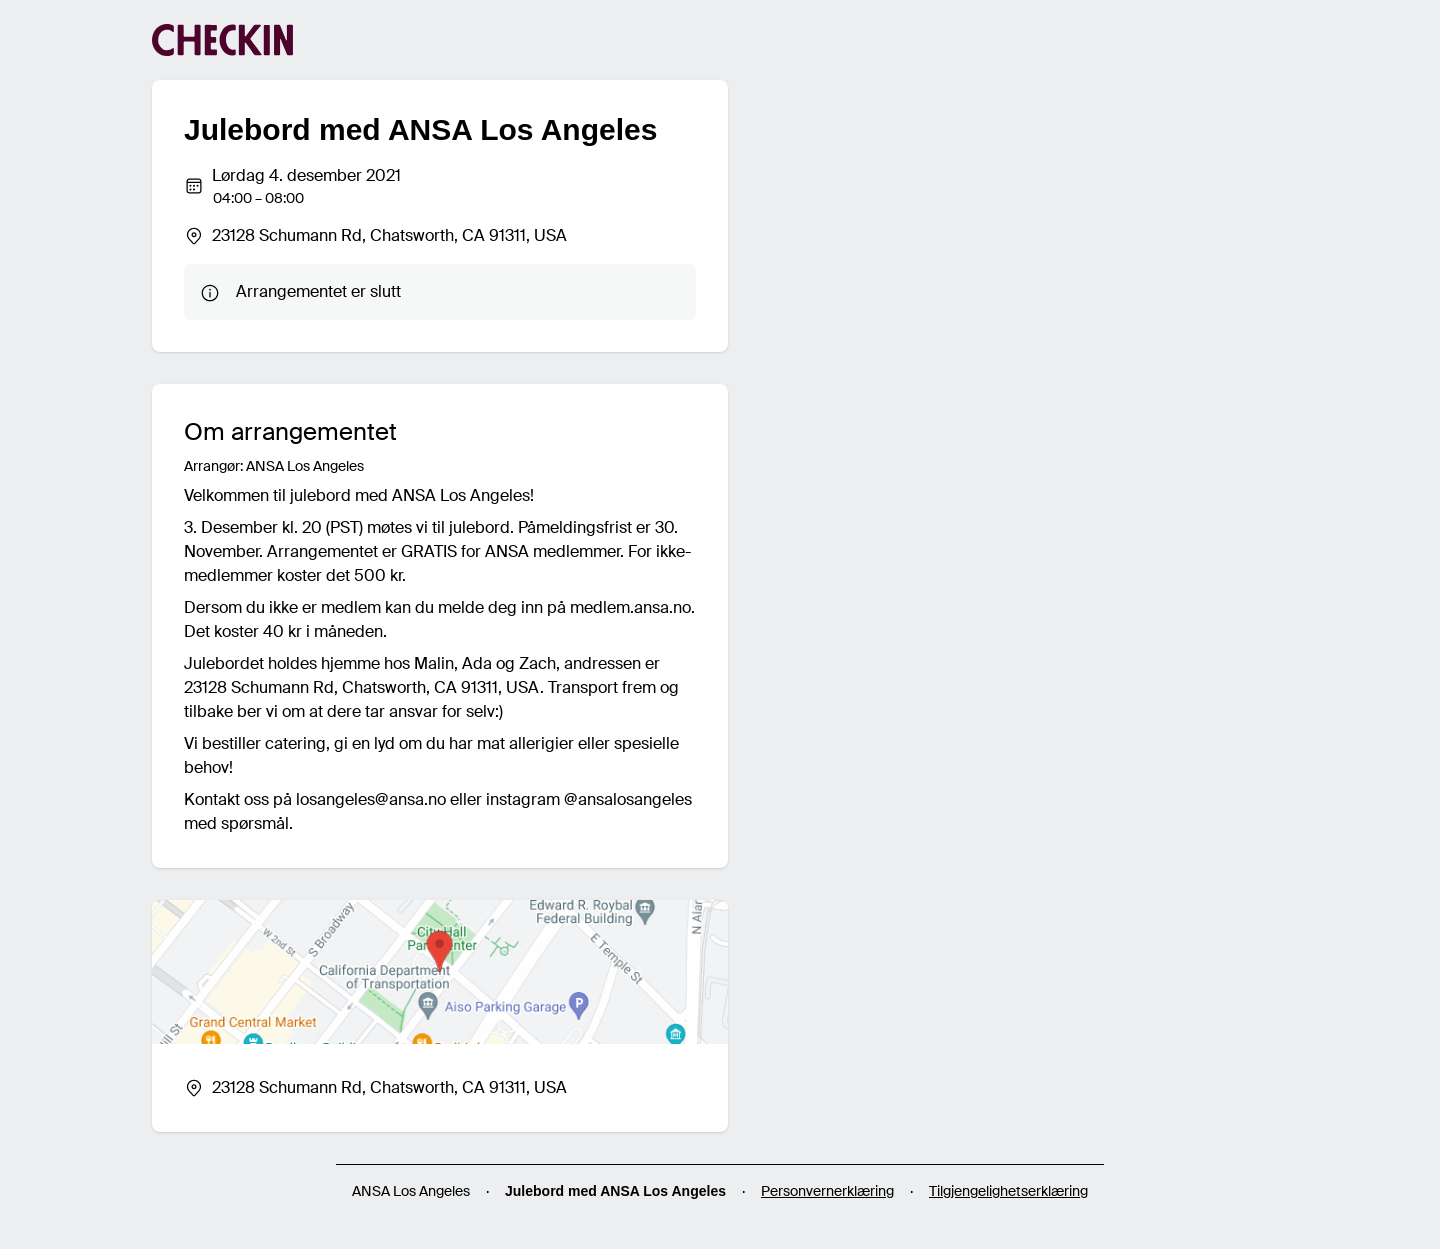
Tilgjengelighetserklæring (1008, 1191)
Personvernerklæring (827, 1191)
